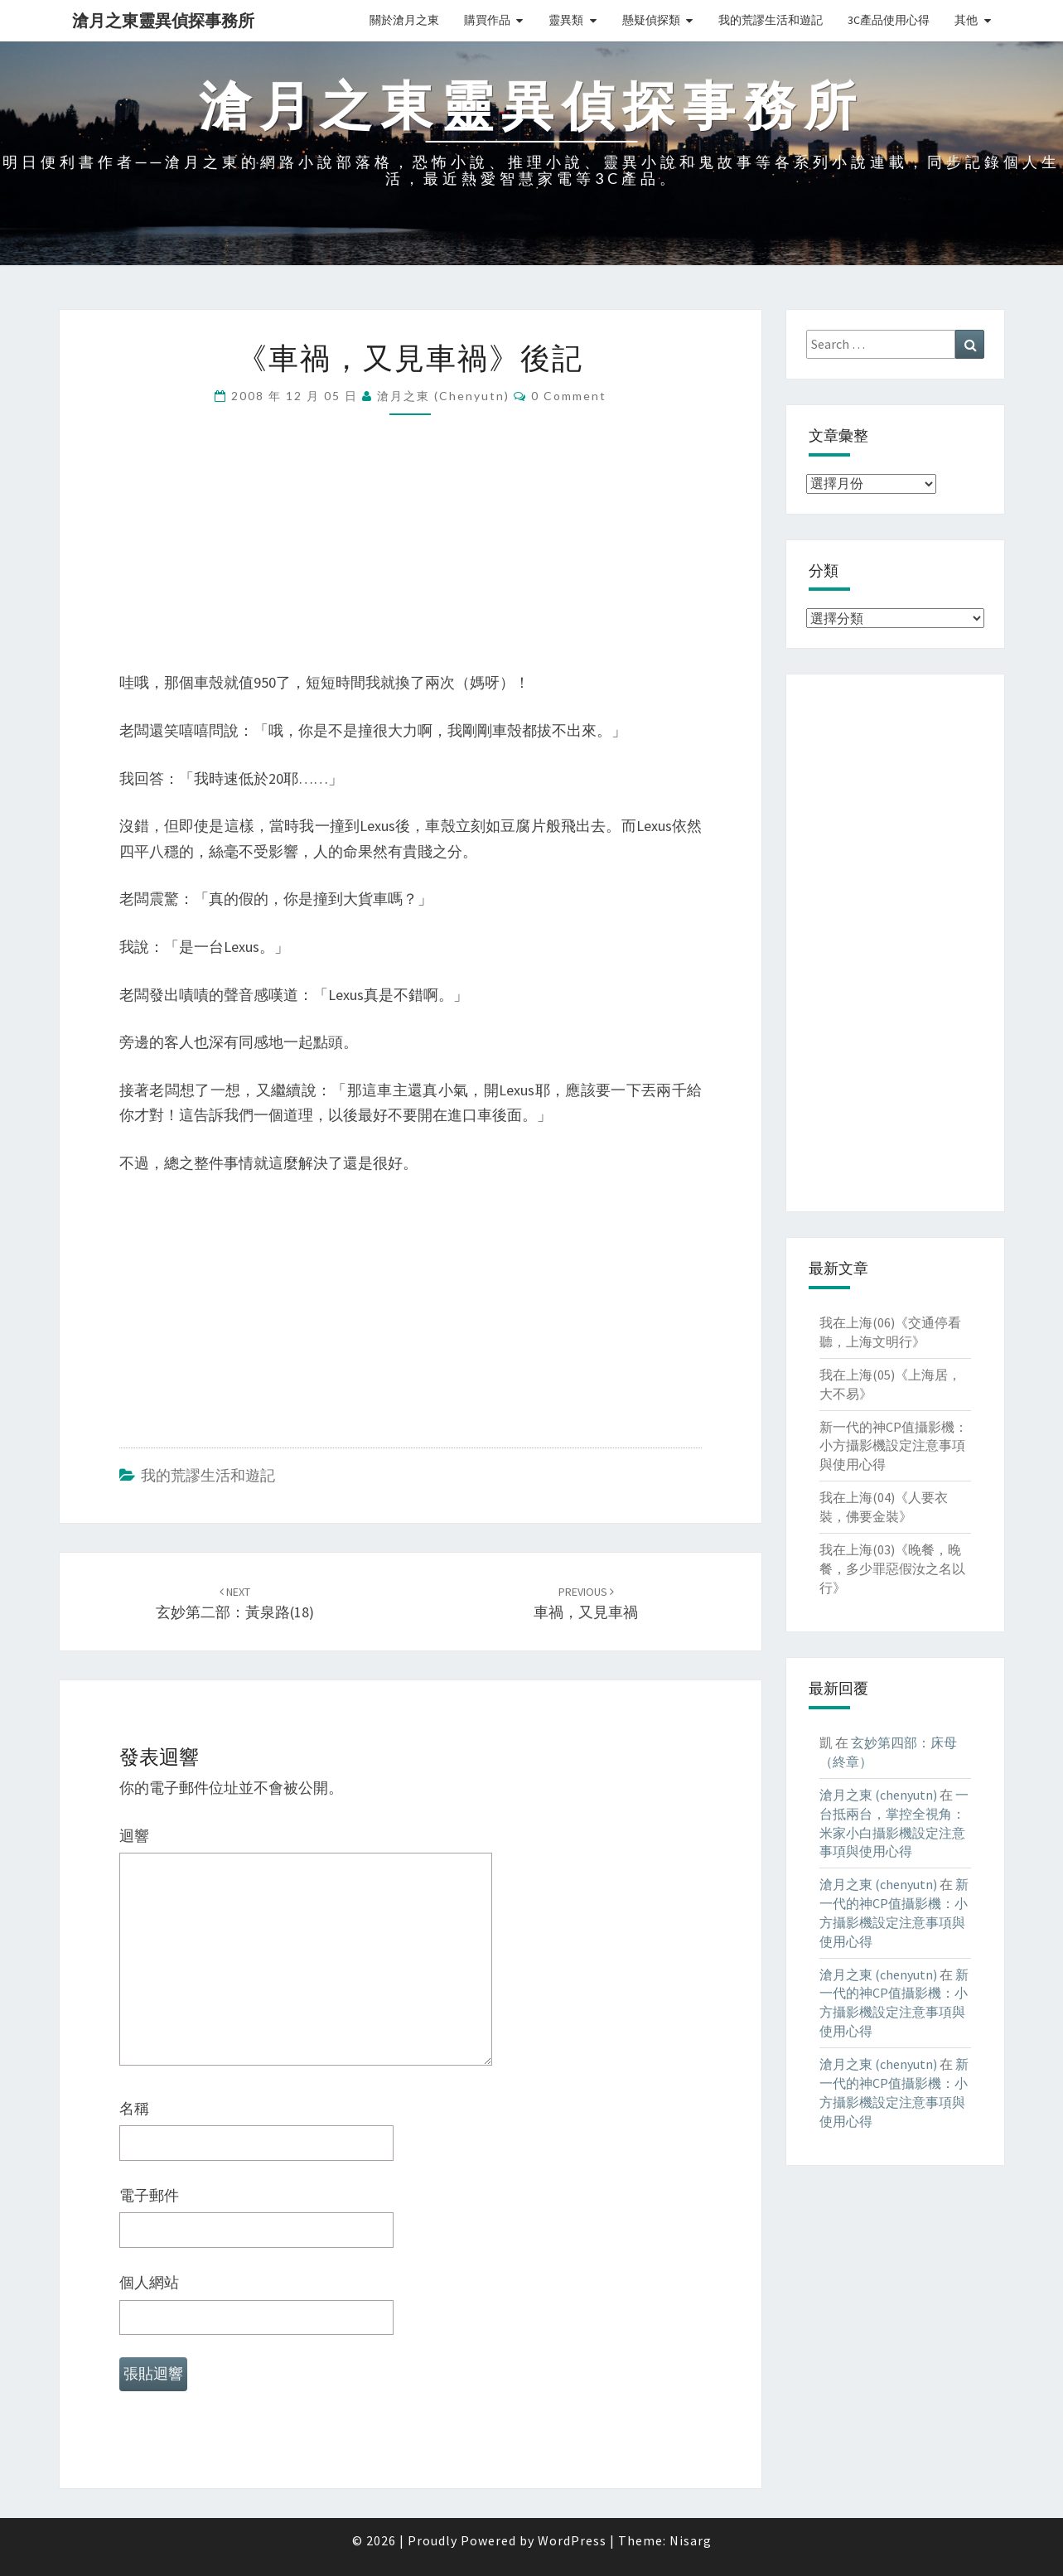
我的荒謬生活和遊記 (770, 19)
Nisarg (690, 2540)
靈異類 (565, 19)
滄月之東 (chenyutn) (443, 396)
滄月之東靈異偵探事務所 (163, 20)
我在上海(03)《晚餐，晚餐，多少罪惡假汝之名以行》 (892, 1568)
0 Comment (568, 396)
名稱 (134, 2108)
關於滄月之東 (404, 19)
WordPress (572, 2540)
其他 (966, 19)
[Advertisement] (411, 554)
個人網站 (149, 2282)
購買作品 (487, 19)
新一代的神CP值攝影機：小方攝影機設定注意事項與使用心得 (893, 1445)
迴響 (134, 1835)
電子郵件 (149, 2195)
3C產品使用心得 (889, 19)
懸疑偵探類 (651, 19)
